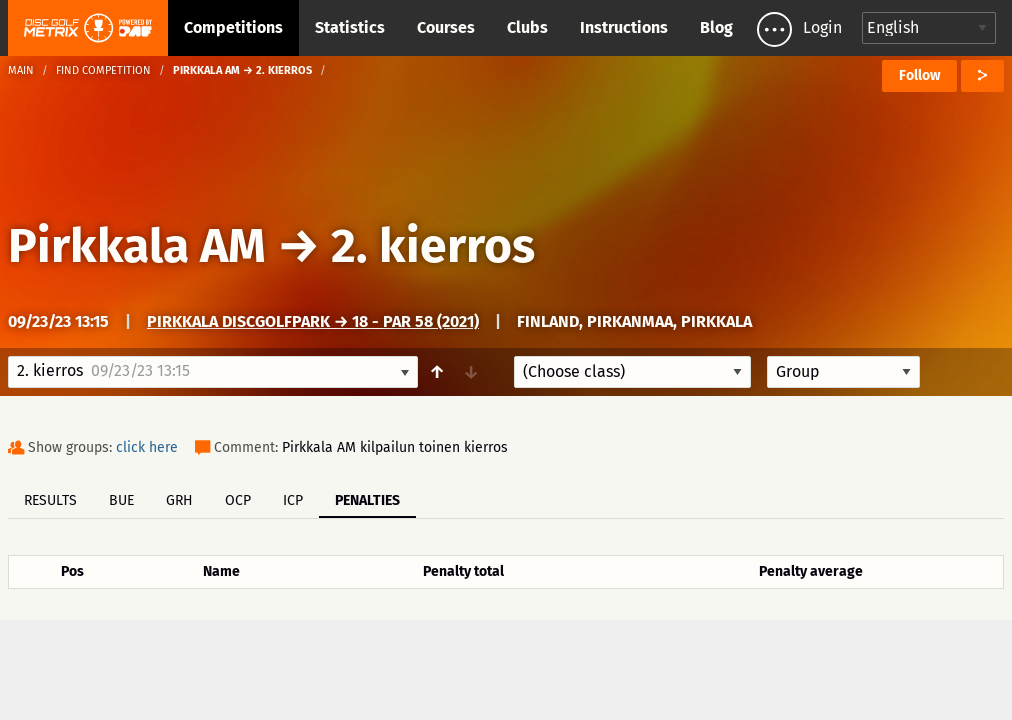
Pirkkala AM (137, 246)
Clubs (527, 27)
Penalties (367, 500)
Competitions (233, 27)
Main (21, 70)
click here (147, 447)
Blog (716, 27)
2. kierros (433, 246)
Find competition (103, 70)
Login (822, 27)
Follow (919, 75)
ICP (293, 500)
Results (50, 500)
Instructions (624, 27)
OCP (238, 500)
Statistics (350, 27)
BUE (121, 500)
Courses (446, 27)
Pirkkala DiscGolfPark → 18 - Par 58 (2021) (313, 321)
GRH (179, 500)
